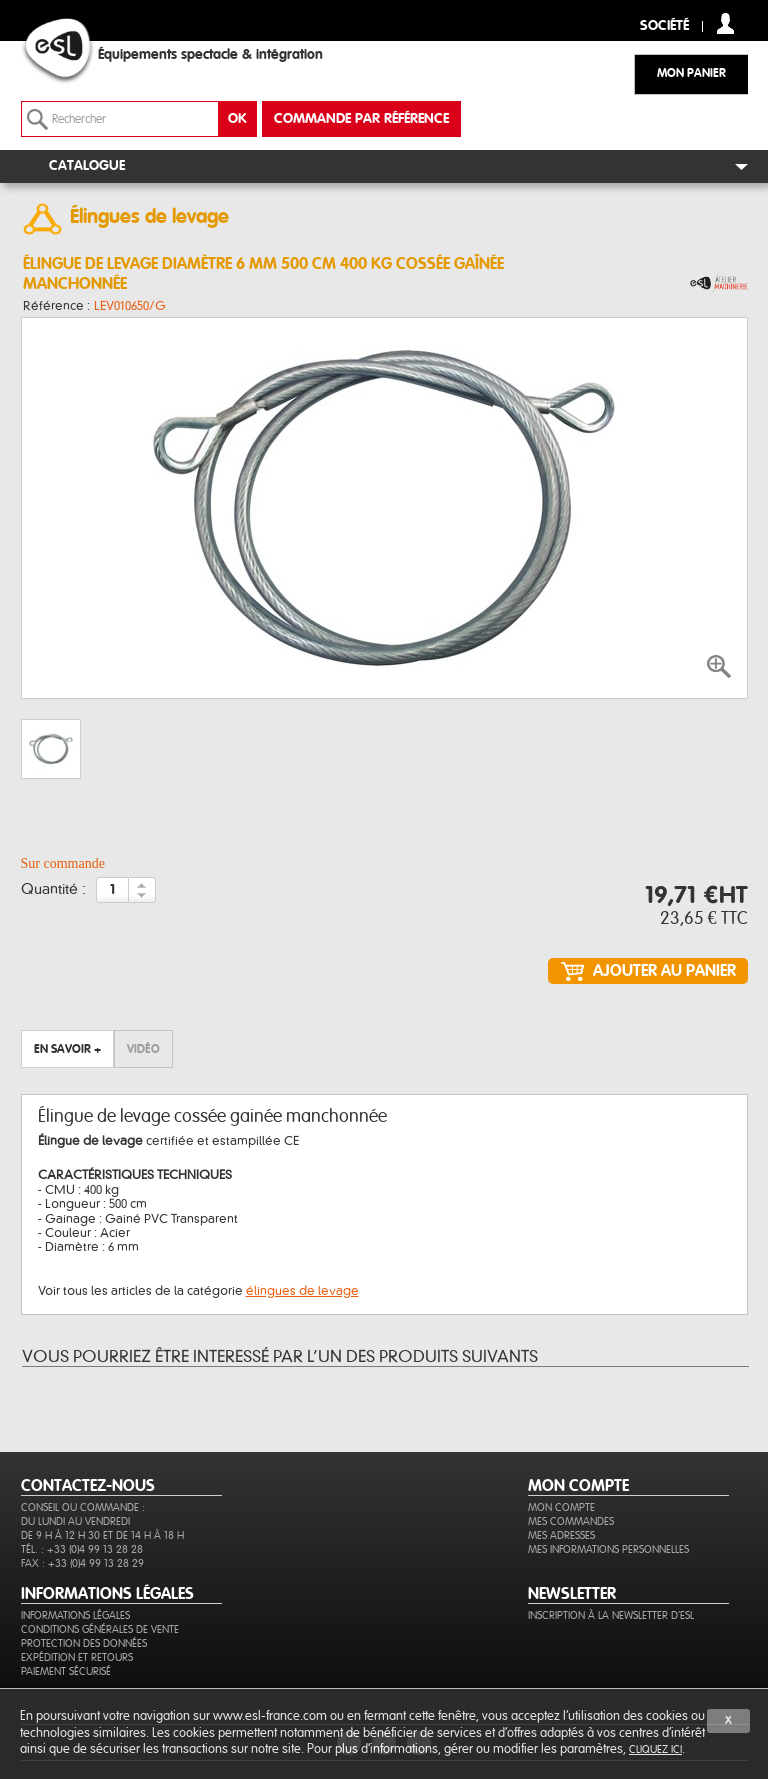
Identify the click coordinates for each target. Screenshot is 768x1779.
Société (664, 26)
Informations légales (75, 1615)
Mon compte (561, 1507)
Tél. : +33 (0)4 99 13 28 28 (82, 1549)
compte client (725, 23)
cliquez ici (655, 1749)
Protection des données (84, 1643)
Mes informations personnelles (608, 1549)
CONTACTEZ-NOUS (88, 1486)
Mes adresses (561, 1535)
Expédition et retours (77, 1657)
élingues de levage (302, 1291)
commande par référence (361, 119)
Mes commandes (571, 1521)
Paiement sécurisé (66, 1671)
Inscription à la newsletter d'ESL (611, 1615)
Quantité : (53, 890)
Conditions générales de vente (100, 1629)
